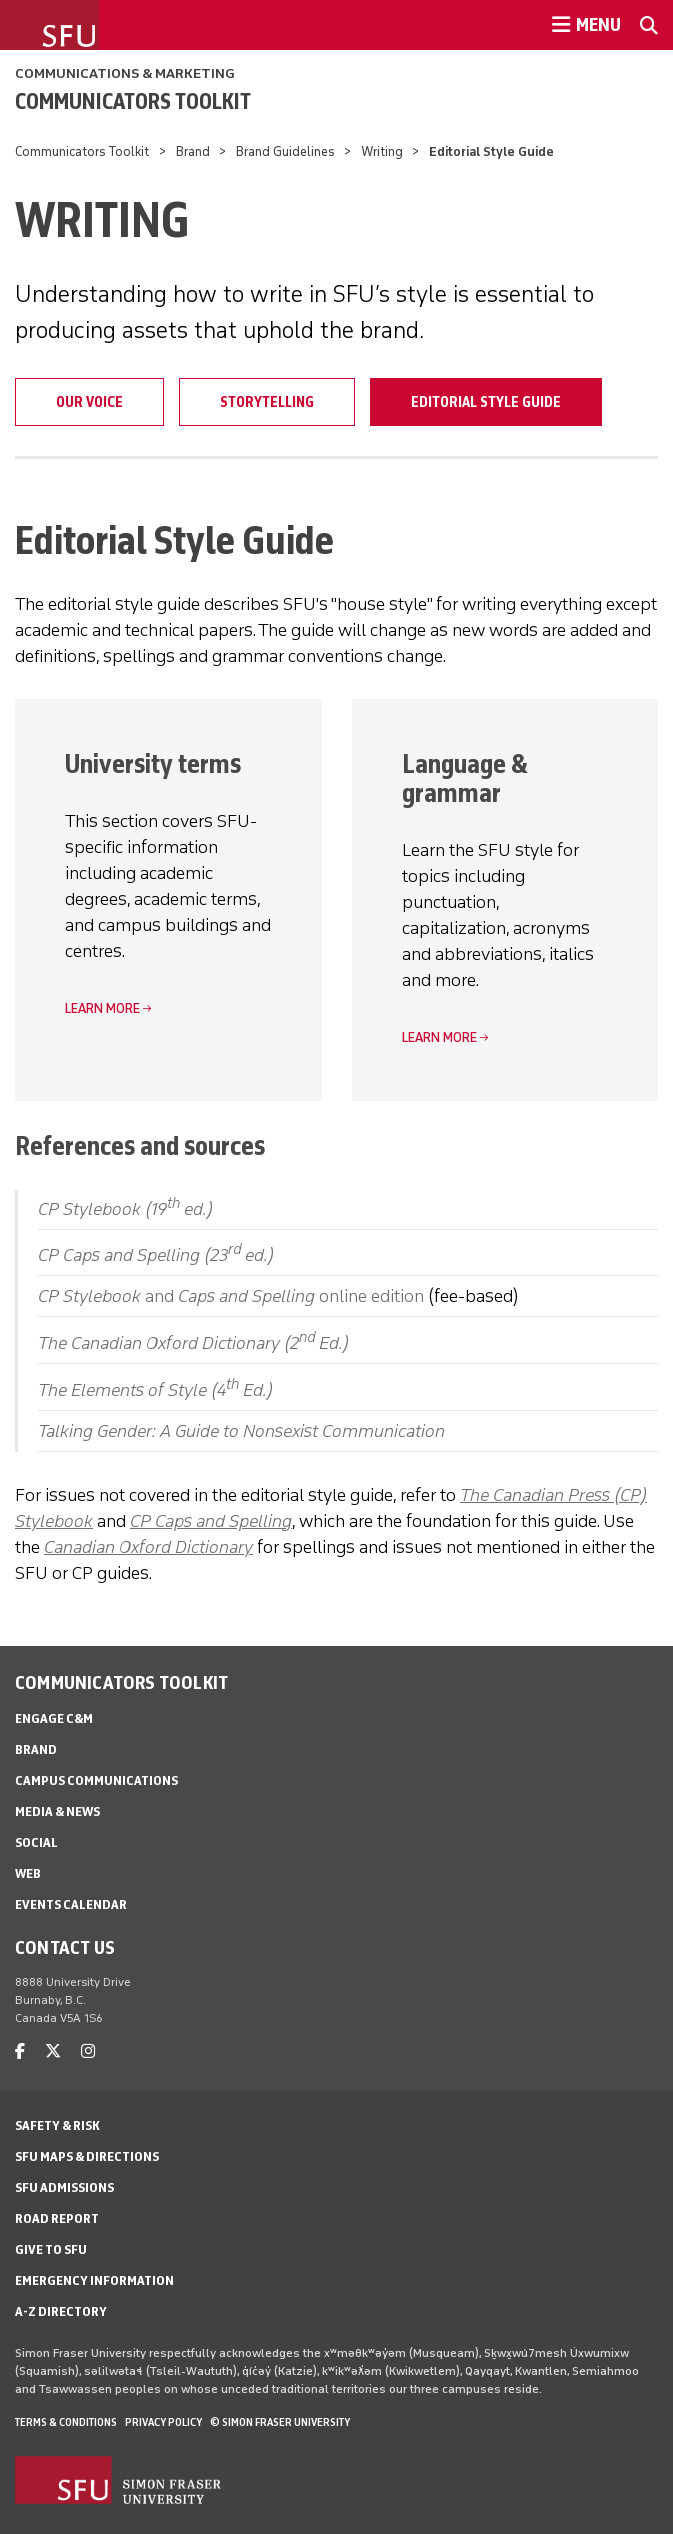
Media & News (57, 1811)
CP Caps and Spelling (211, 1521)
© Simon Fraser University (280, 2422)
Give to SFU (51, 2249)
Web (28, 1873)
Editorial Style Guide (486, 402)
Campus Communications (96, 1780)
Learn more (102, 1008)
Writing (382, 151)
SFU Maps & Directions (87, 2156)
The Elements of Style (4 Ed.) (155, 1390)
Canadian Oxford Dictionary (148, 1547)
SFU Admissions (64, 2187)
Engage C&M (54, 1718)
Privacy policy (163, 2422)
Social (36, 1842)
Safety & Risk (57, 2125)
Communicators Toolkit (133, 101)
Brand (193, 151)
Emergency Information (94, 2280)
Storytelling (267, 402)
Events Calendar (71, 1904)
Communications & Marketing (125, 73)
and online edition (231, 1296)
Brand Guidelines (285, 151)
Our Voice (89, 402)
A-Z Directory (61, 2311)
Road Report (57, 2218)
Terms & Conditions (66, 2422)
